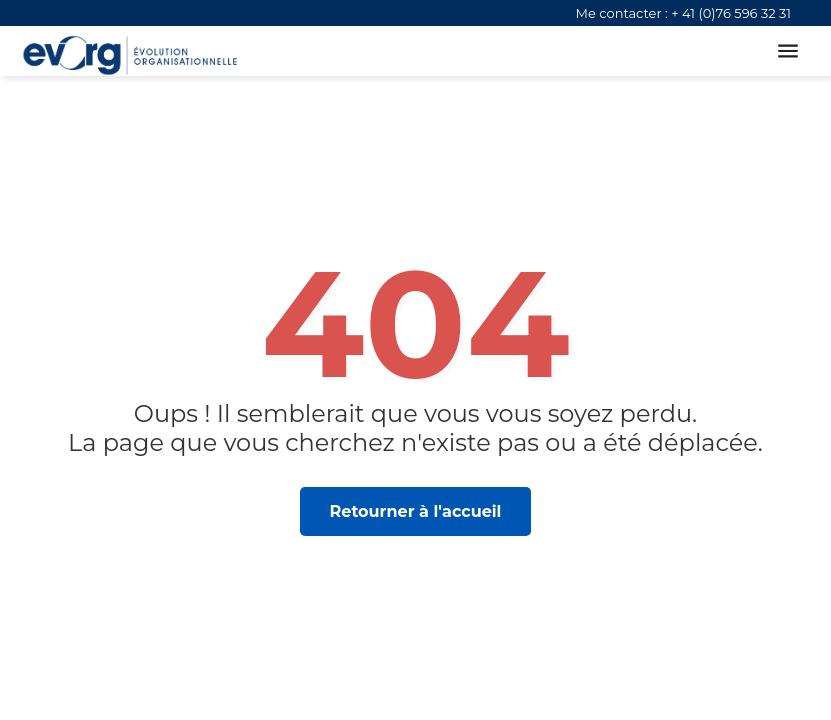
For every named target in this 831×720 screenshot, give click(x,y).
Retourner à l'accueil (416, 511)
